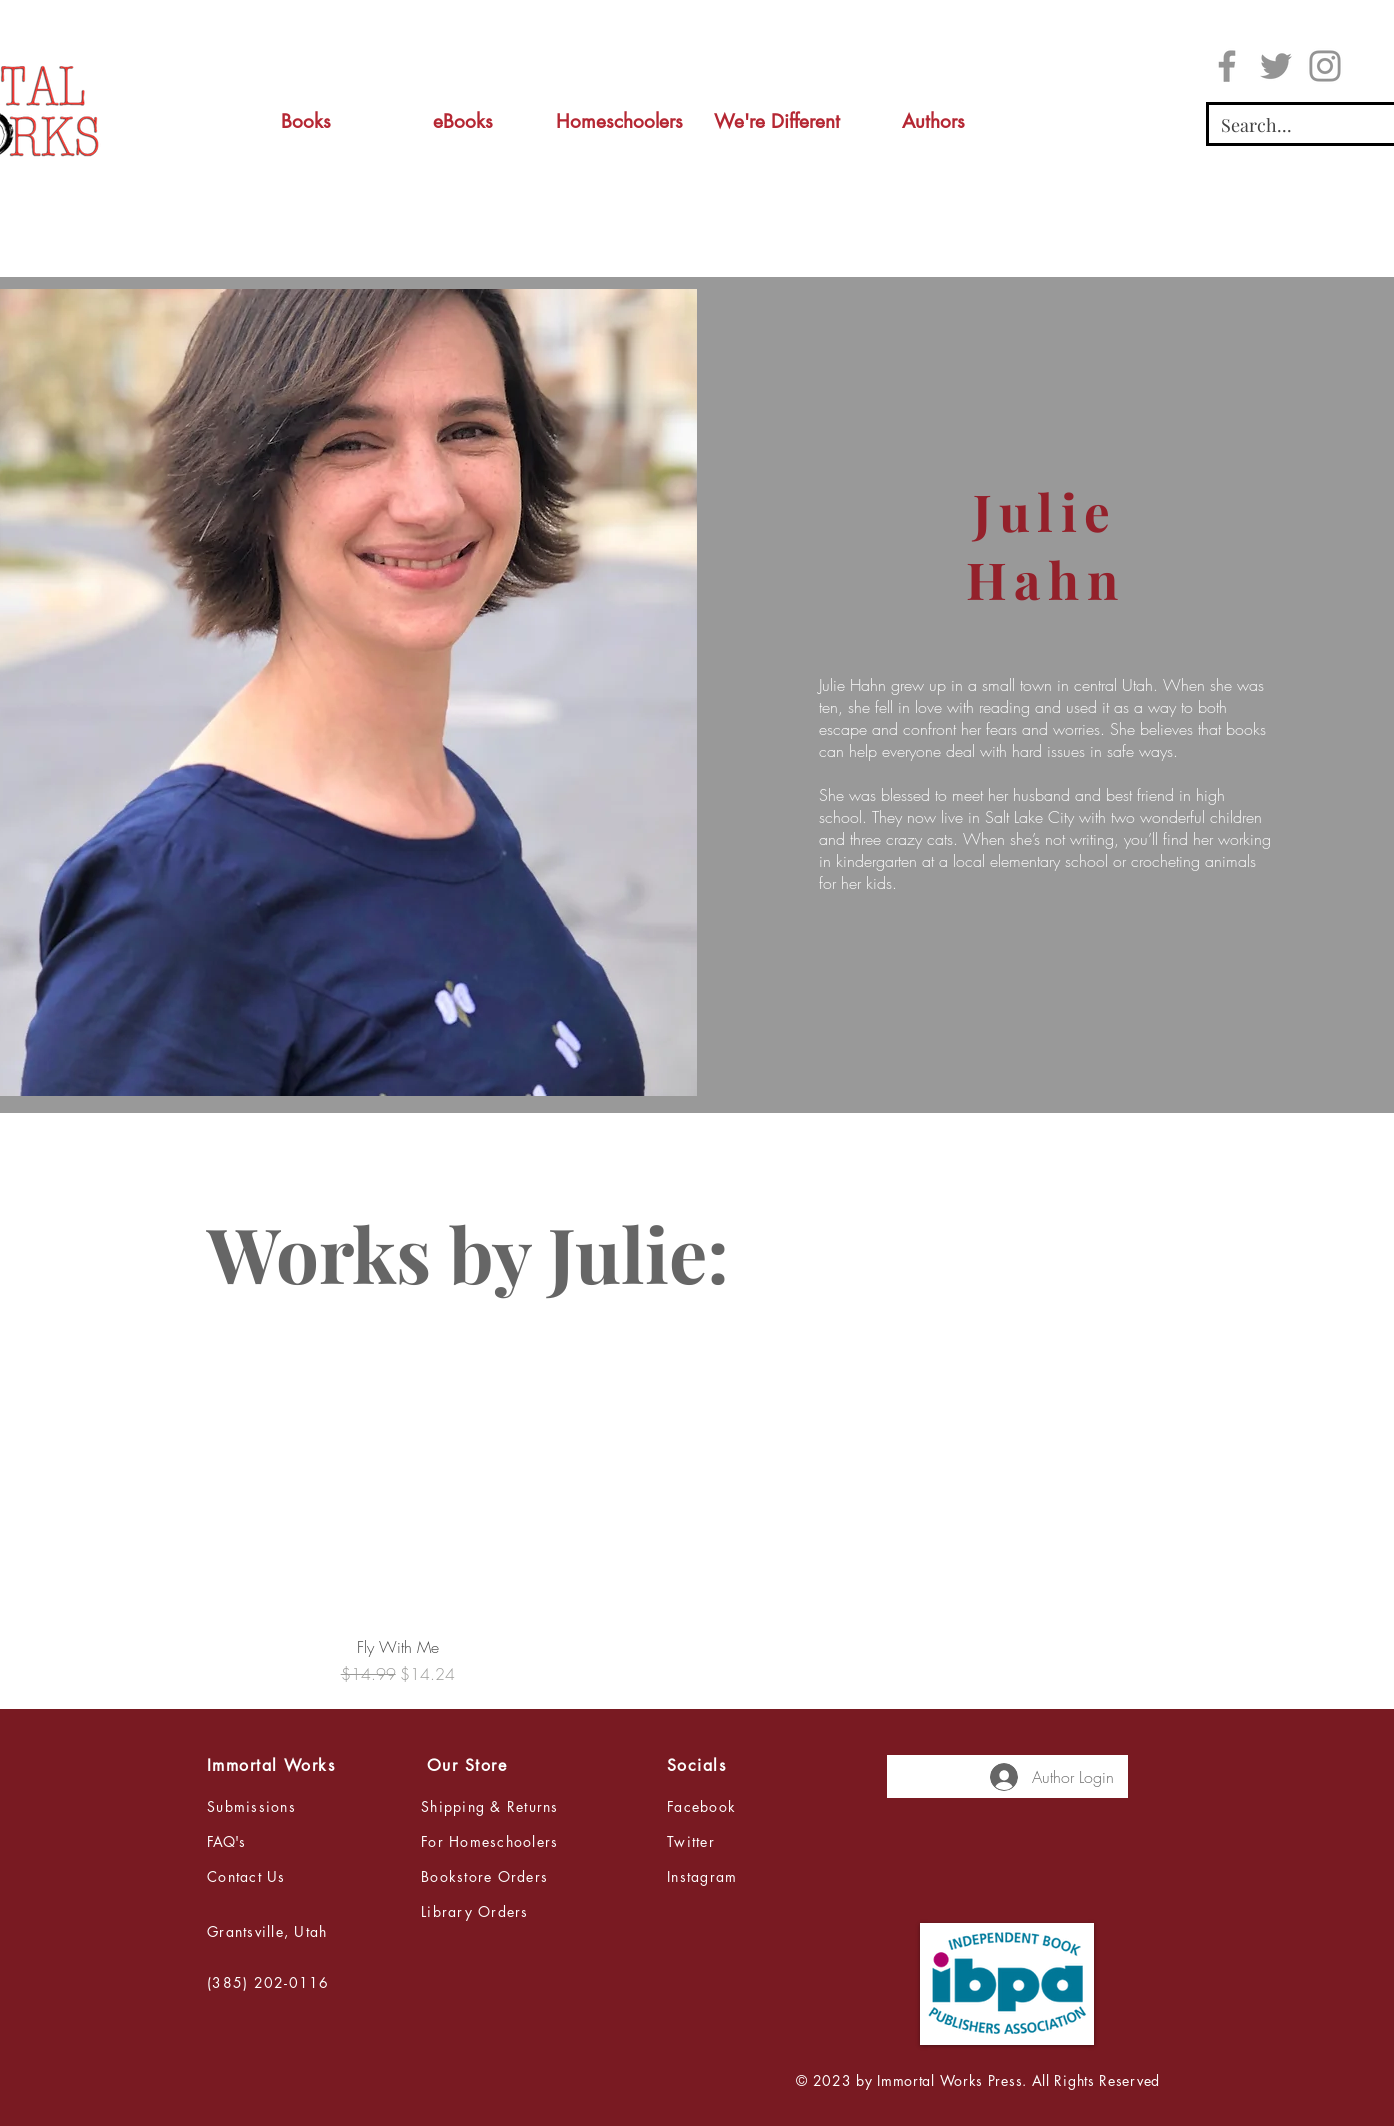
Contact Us (246, 1876)
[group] (697, 1503)
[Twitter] (1276, 66)
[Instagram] (1325, 66)
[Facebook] (1227, 66)
